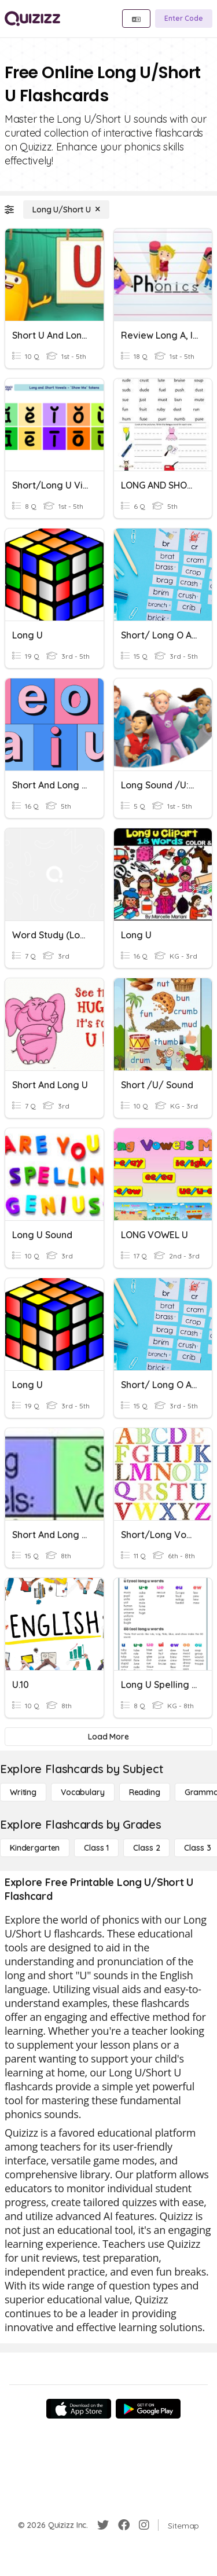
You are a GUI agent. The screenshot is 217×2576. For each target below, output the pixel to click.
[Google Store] (148, 2409)
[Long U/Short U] (66, 209)
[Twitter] (103, 2525)
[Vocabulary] (83, 1792)
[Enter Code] (183, 18)
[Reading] (144, 1792)
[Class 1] (96, 1848)
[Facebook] (124, 2525)
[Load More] (108, 1736)
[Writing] (23, 1792)
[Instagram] (144, 2525)
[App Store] (78, 2409)
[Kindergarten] (34, 1848)
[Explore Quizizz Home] (32, 18)
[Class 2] (146, 1848)
